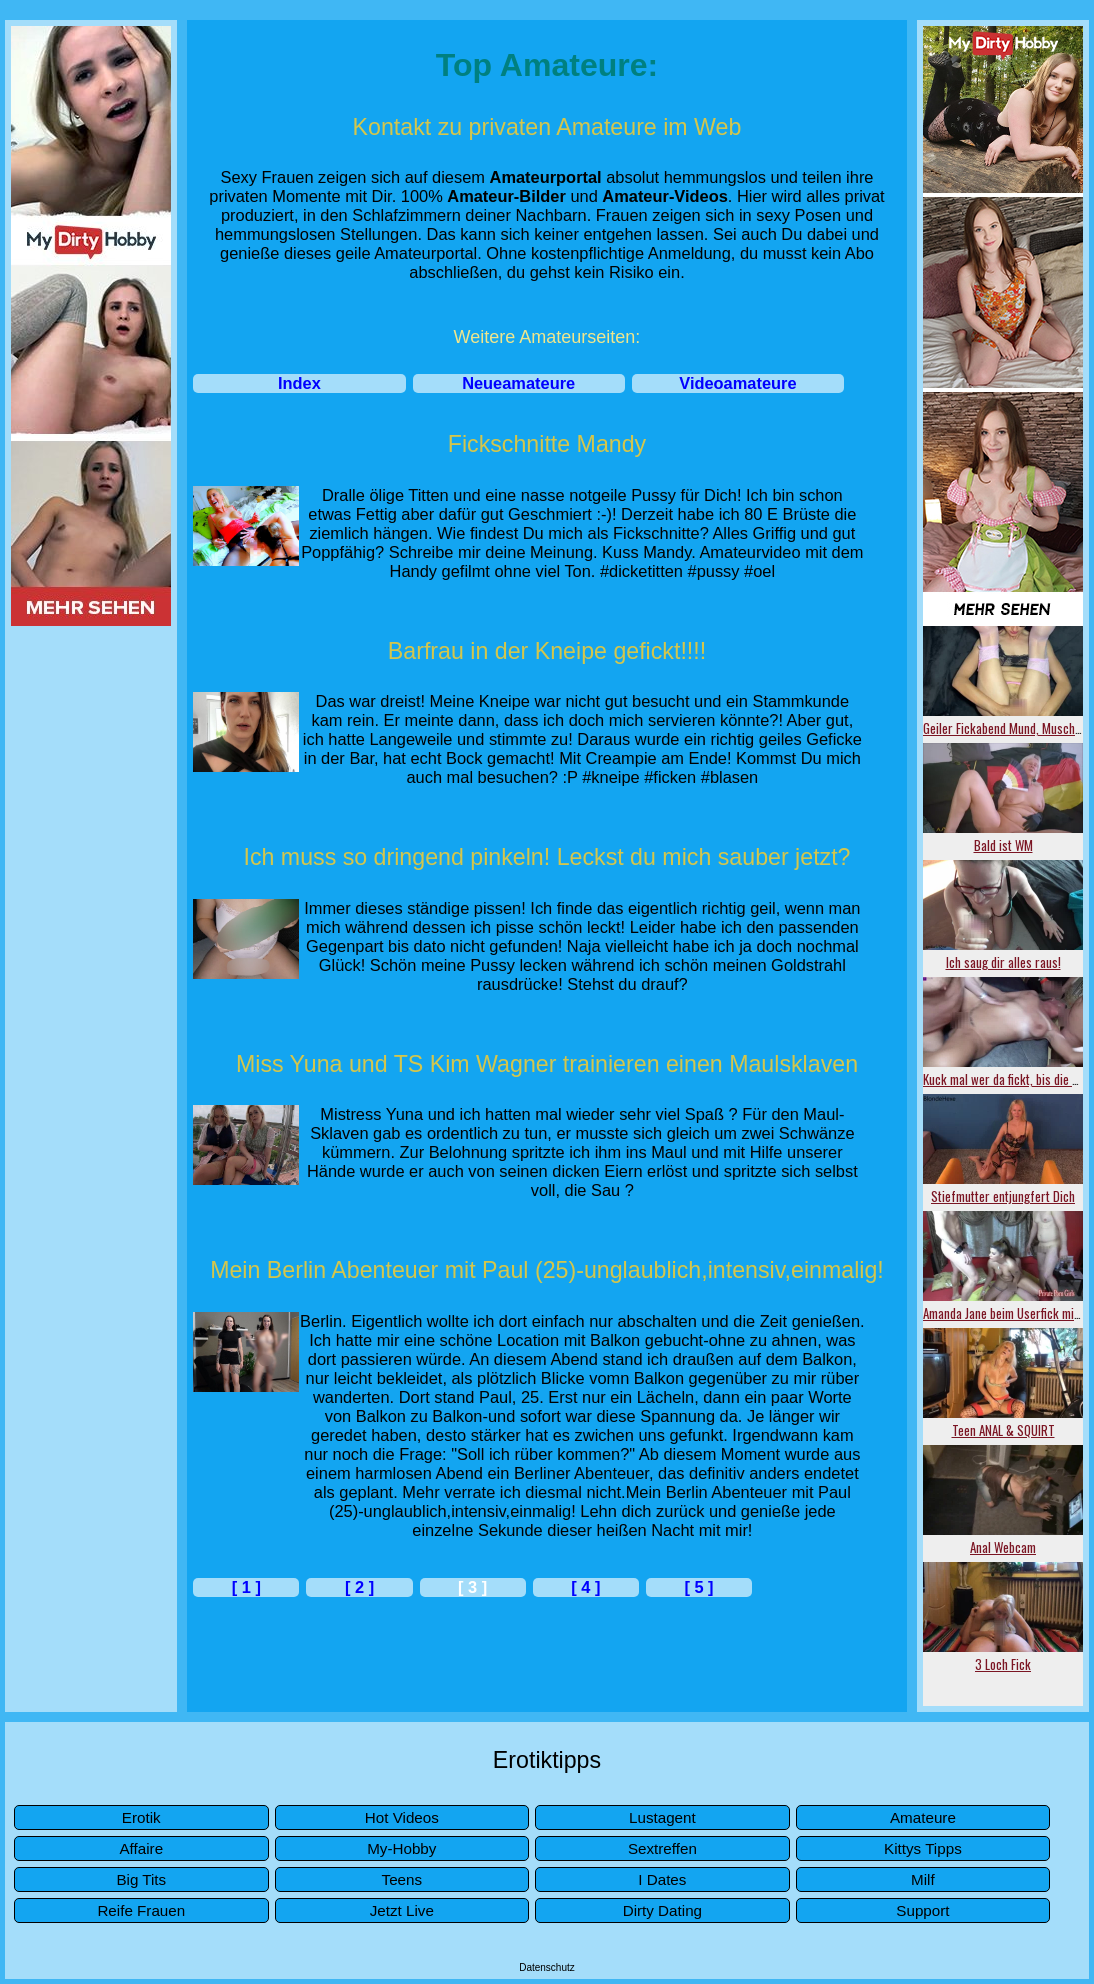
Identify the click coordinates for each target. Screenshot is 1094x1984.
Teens (402, 1879)
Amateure (923, 1817)
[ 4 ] (585, 1587)
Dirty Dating (662, 1910)
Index (299, 383)
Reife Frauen (141, 1910)
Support (922, 1910)
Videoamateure (737, 383)
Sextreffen (662, 1848)
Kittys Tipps (923, 1848)
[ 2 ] (359, 1587)
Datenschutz (547, 1967)
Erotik (141, 1817)
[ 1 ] (246, 1587)
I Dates (662, 1879)
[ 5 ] (698, 1587)
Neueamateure (518, 383)
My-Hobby (401, 1848)
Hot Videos (402, 1817)
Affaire (141, 1848)
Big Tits (141, 1879)
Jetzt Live (402, 1910)
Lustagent (662, 1817)
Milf (923, 1879)
